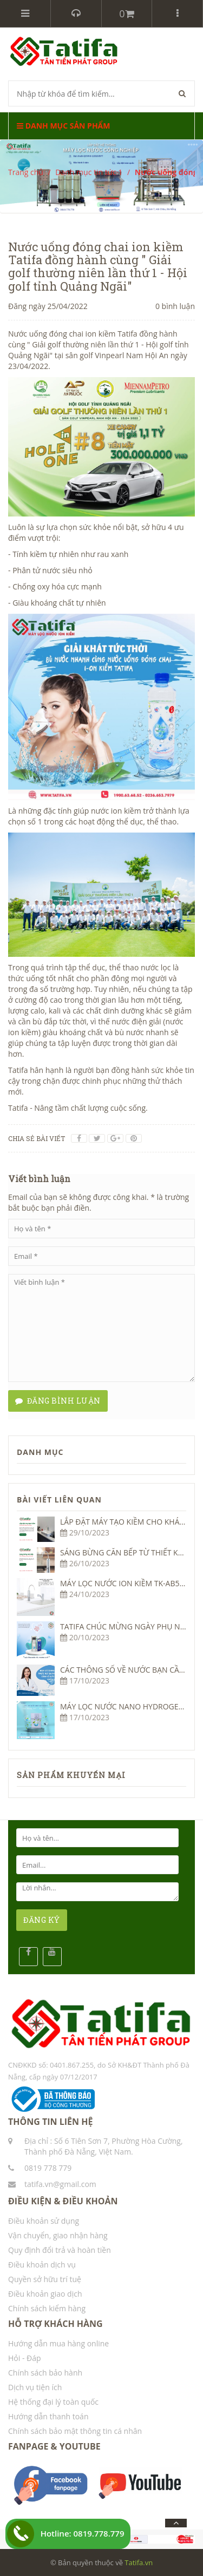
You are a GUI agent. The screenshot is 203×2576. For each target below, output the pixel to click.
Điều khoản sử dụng (43, 2221)
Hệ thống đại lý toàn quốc (53, 2402)
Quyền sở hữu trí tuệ (44, 2279)
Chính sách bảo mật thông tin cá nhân (75, 2431)
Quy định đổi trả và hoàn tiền (59, 2250)
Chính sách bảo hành (45, 2372)
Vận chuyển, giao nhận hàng (58, 2235)
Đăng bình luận (58, 1401)
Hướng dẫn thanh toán (48, 2416)
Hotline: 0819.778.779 (83, 2533)
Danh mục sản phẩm (63, 125)
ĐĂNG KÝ (41, 1920)
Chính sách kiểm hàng (47, 2308)
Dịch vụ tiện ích (35, 2387)
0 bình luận (175, 306)
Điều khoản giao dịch (45, 2294)
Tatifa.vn (139, 2562)
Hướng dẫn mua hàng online (58, 2343)
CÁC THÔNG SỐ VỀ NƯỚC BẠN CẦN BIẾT (131, 1670)
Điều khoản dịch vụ (42, 2264)
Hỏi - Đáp (24, 2358)
